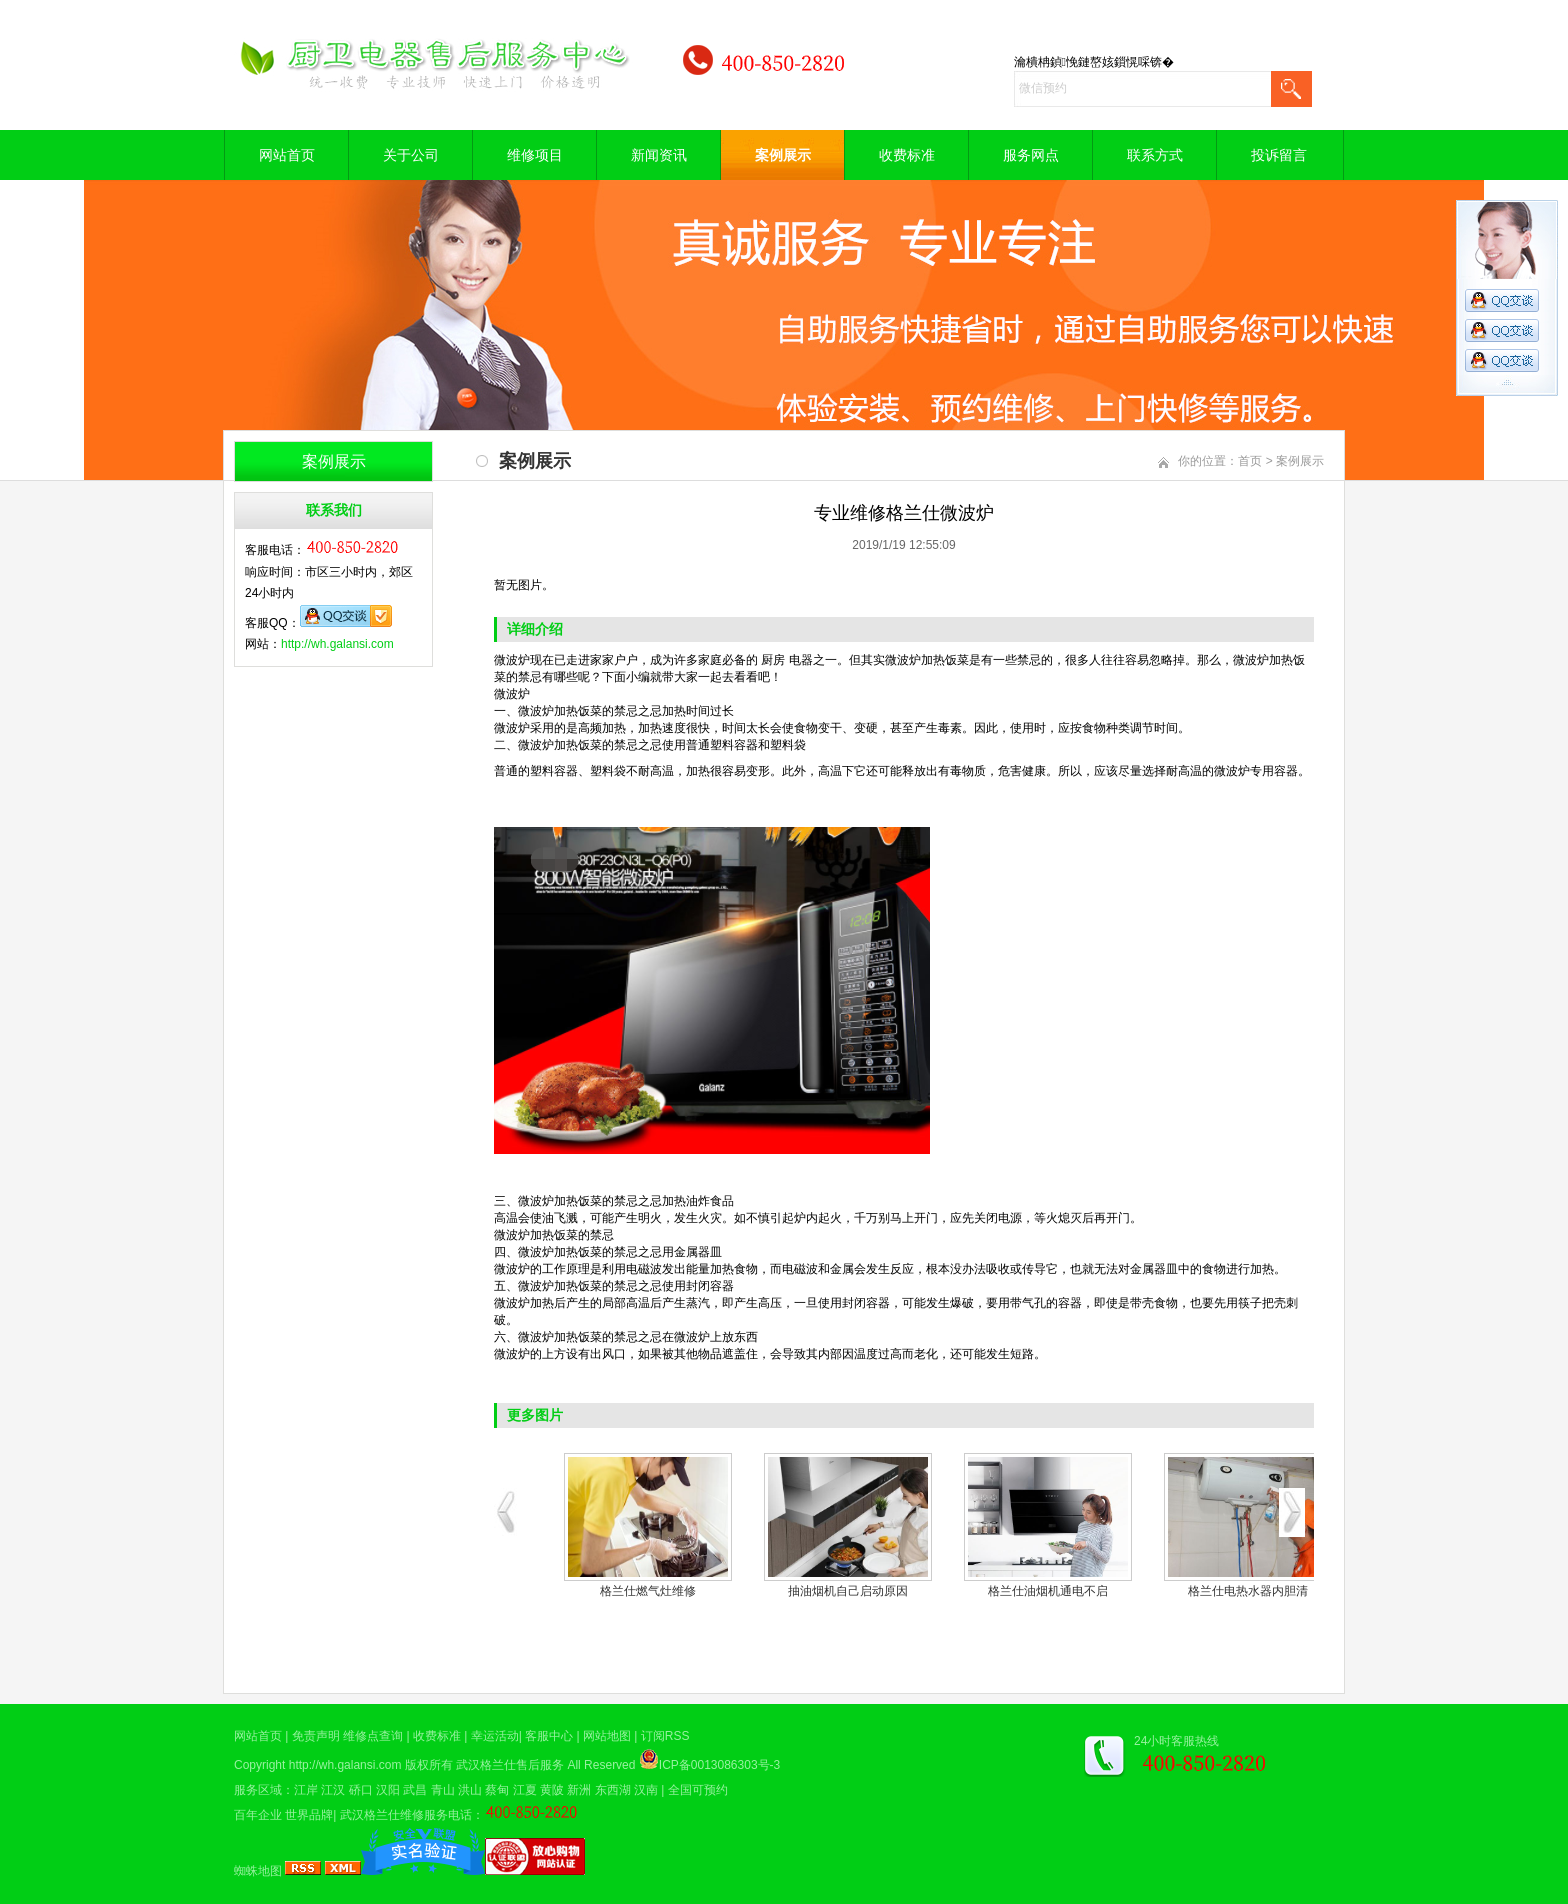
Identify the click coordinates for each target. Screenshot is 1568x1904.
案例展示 (783, 155)
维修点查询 (373, 1736)
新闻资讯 (659, 155)
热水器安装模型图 (1244, 1591)
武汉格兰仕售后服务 (510, 1765)
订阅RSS (665, 1736)
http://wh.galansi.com (337, 644)
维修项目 (535, 155)
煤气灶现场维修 (644, 1591)
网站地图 (607, 1736)
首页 (1250, 461)
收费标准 (907, 155)
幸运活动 (495, 1736)
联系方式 (1155, 155)
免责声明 (316, 1736)
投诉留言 (1279, 155)
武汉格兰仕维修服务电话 (406, 1815)
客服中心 (549, 1736)
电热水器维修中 (1044, 1591)
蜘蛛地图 (258, 1871)
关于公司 (411, 155)
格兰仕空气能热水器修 (844, 1591)
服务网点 (1031, 155)
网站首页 (287, 155)
